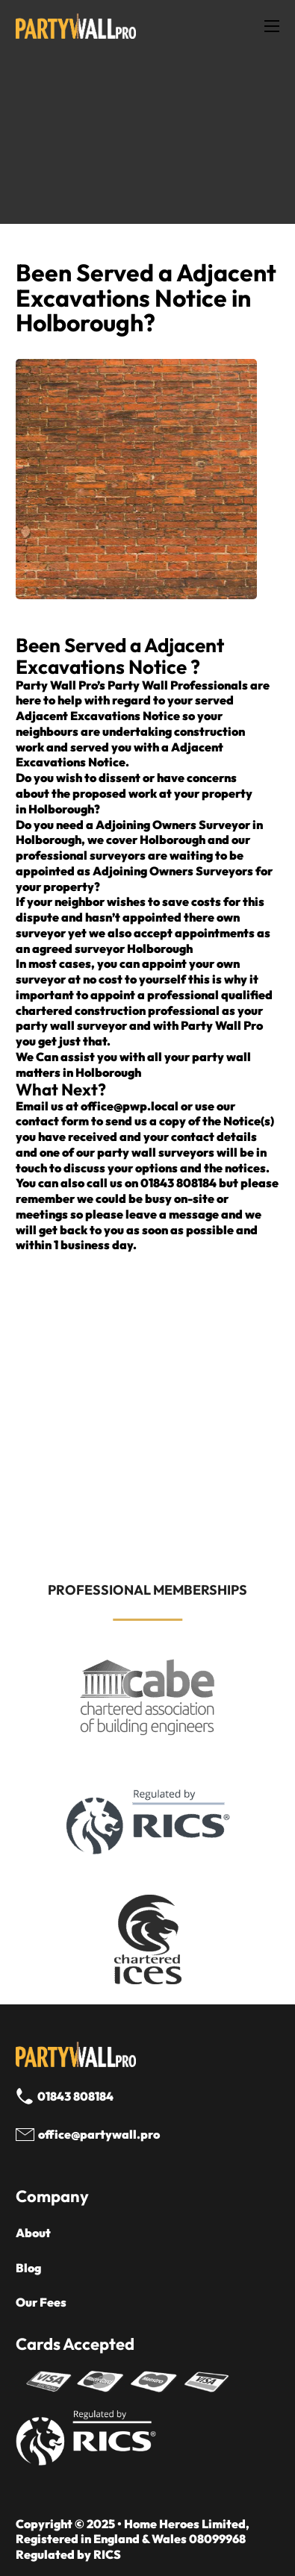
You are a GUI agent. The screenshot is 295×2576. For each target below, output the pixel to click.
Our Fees (41, 2302)
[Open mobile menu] (271, 26)
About (33, 2232)
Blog (28, 2267)
